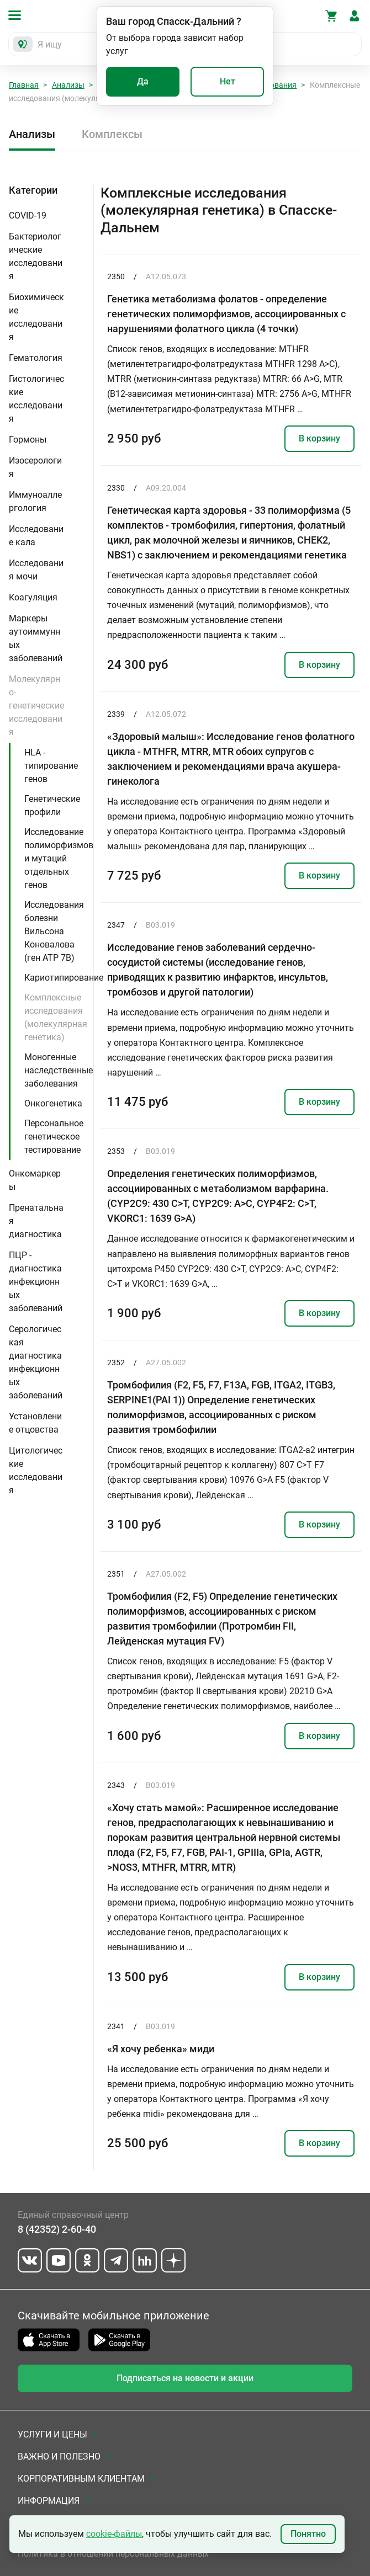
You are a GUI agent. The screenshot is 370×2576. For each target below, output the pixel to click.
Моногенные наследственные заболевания (58, 1070)
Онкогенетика (53, 1103)
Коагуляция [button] (33, 597)
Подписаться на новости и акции (185, 2378)
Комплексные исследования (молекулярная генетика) (55, 1017)
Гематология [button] (35, 358)
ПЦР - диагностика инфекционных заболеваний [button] (35, 1281)
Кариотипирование (63, 977)
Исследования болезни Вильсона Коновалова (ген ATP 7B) (54, 931)
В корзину (319, 438)
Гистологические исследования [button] (36, 399)
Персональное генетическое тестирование (53, 1136)
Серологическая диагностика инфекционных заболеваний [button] (35, 1362)
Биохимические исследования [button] (36, 317)
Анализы (68, 85)
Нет (227, 81)
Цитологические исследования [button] (35, 1470)
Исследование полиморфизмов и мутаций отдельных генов (58, 858)
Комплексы (112, 134)
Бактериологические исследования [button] (35, 256)
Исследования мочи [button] (36, 570)
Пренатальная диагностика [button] (36, 1220)
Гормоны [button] (27, 439)
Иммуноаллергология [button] (35, 501)
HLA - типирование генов (51, 765)
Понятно (308, 2534)
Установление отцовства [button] (35, 1423)
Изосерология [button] (35, 467)
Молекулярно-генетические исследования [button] (36, 705)
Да (143, 81)
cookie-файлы (114, 2534)
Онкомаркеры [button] (35, 1180)
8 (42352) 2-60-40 (57, 2229)
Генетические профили (52, 805)
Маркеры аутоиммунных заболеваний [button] (35, 638)
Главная (24, 85)
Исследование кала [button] (36, 535)
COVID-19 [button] (27, 215)
